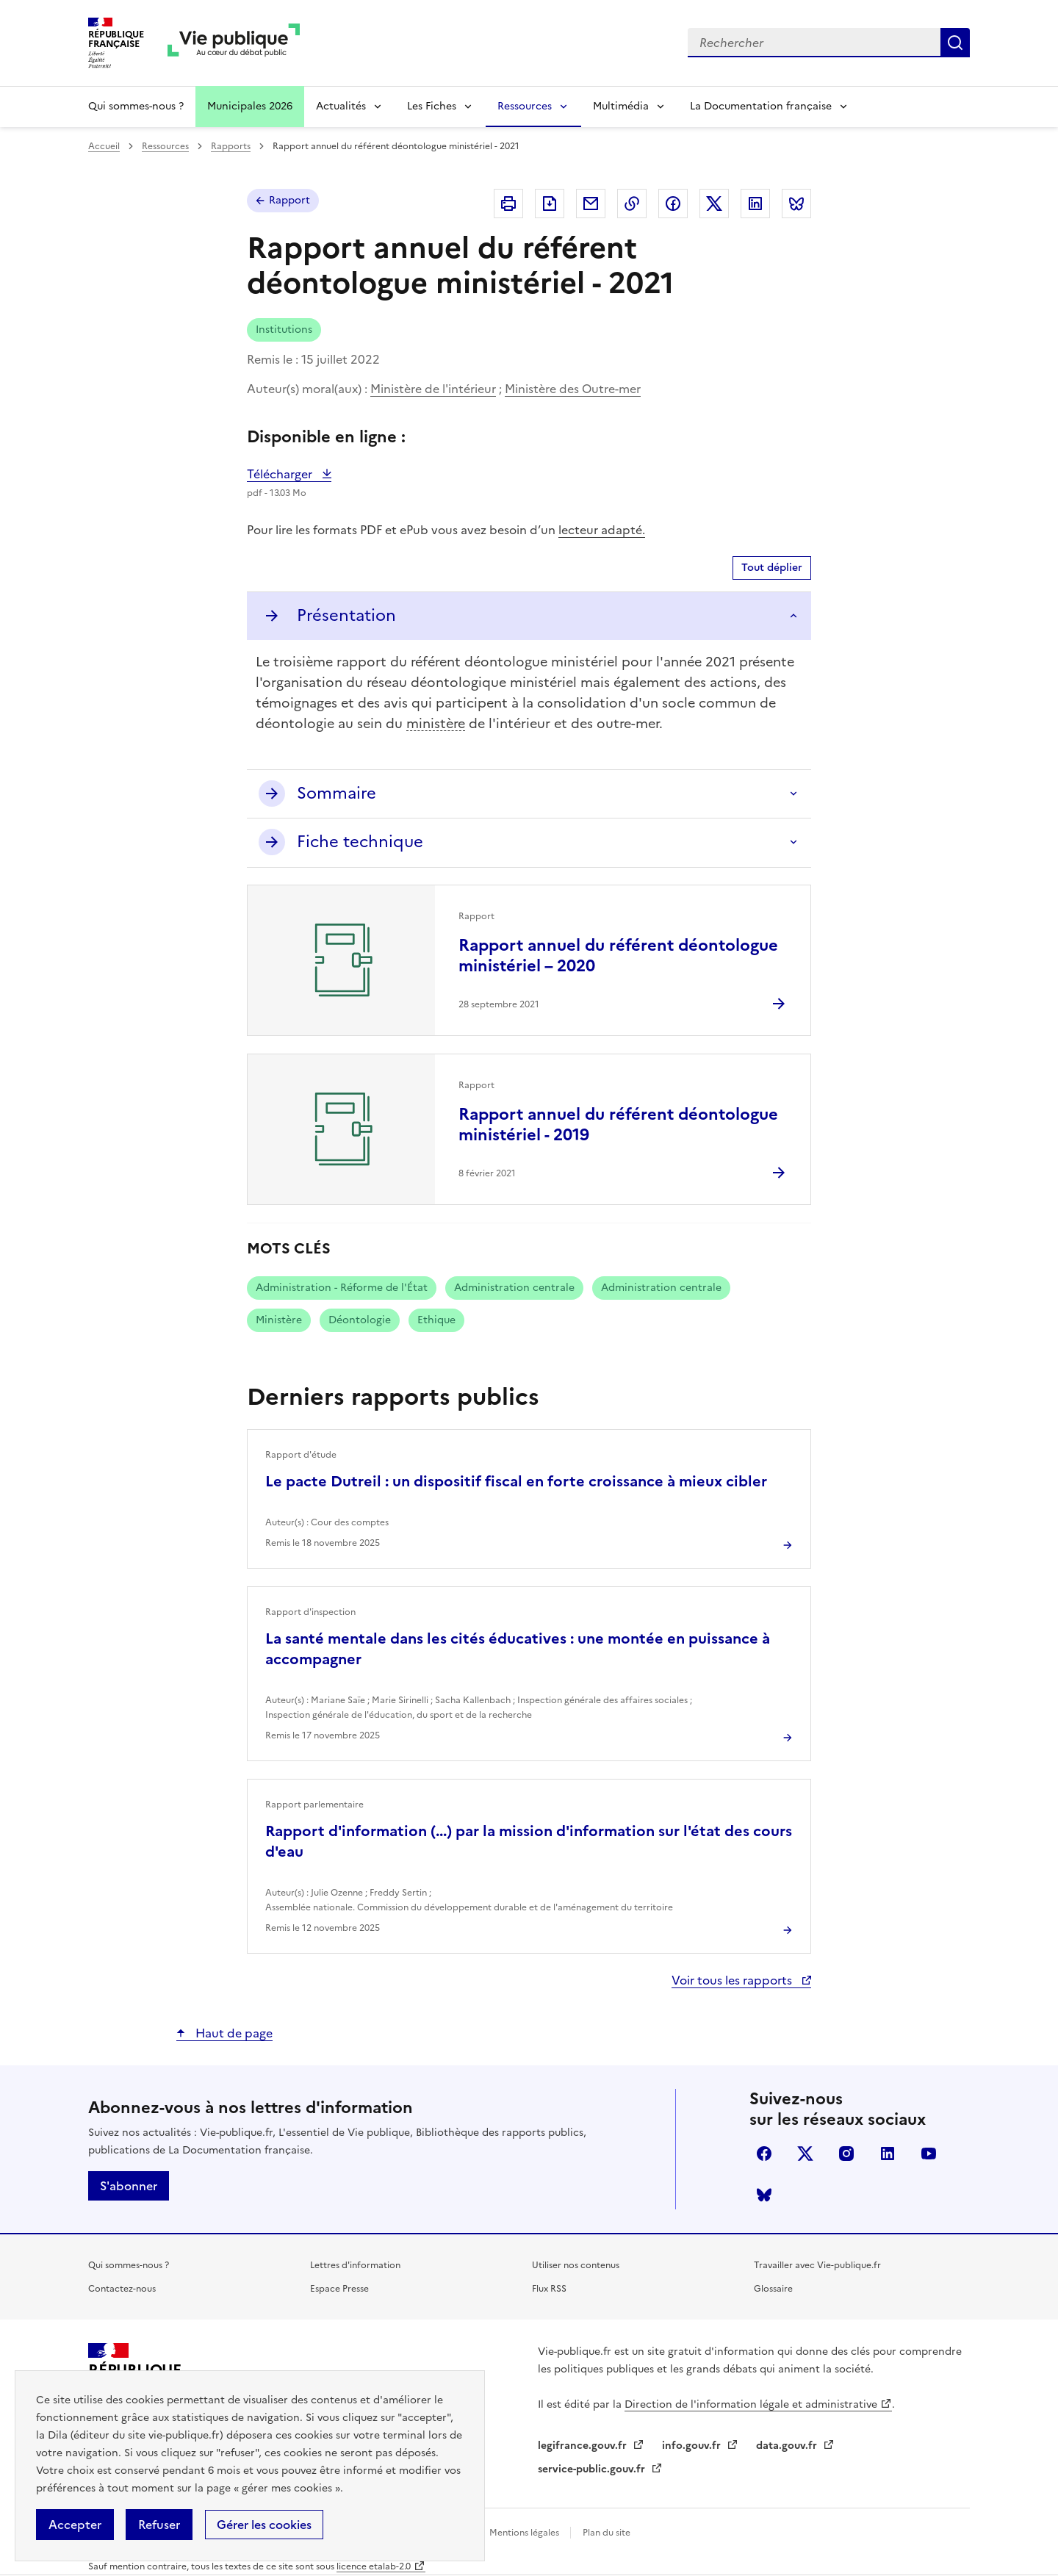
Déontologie (359, 1320)
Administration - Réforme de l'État (342, 1287)
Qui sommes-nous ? (136, 106)
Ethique (436, 1320)
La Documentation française (761, 106)
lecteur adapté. (601, 530)
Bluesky (764, 2194)
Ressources (524, 106)
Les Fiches (431, 106)
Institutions (284, 329)
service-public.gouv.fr (593, 2469)
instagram (846, 2153)
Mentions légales (525, 2532)
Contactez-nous (122, 2288)
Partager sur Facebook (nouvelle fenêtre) (673, 203)
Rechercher (955, 42)
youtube (928, 2153)
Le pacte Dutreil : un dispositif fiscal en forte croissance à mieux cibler (516, 1481)
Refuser (159, 2524)
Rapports (231, 146)
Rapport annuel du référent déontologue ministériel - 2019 (618, 1124)
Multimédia (621, 106)
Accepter (74, 2524)
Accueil (104, 146)
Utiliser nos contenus (575, 2265)
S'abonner (128, 2186)
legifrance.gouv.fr (584, 2445)
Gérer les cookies (264, 2524)
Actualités (341, 106)
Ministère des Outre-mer (573, 388)
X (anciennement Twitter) (805, 2153)
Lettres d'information (355, 2265)
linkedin (887, 2153)
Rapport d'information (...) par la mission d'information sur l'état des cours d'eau (528, 1841)
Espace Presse (339, 2288)
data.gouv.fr (788, 2445)
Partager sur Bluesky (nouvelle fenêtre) (796, 203)
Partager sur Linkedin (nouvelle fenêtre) (755, 203)
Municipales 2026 (249, 106)
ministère (435, 723)
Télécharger (289, 474)
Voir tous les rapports (733, 1980)
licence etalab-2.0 (374, 2566)
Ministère (279, 1320)
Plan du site (606, 2532)
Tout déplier (771, 567)
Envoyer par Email (590, 203)
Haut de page (232, 2033)
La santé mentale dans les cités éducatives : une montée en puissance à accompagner (517, 1648)
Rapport (289, 200)
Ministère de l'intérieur (433, 388)
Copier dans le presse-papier (632, 203)
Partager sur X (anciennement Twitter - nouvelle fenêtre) (714, 203)
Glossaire (773, 2288)
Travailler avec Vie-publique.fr (817, 2265)
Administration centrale (514, 1287)
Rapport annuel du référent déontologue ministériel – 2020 (618, 955)
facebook (764, 2153)
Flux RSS (549, 2288)
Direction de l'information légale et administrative (751, 2404)
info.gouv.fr (693, 2445)
